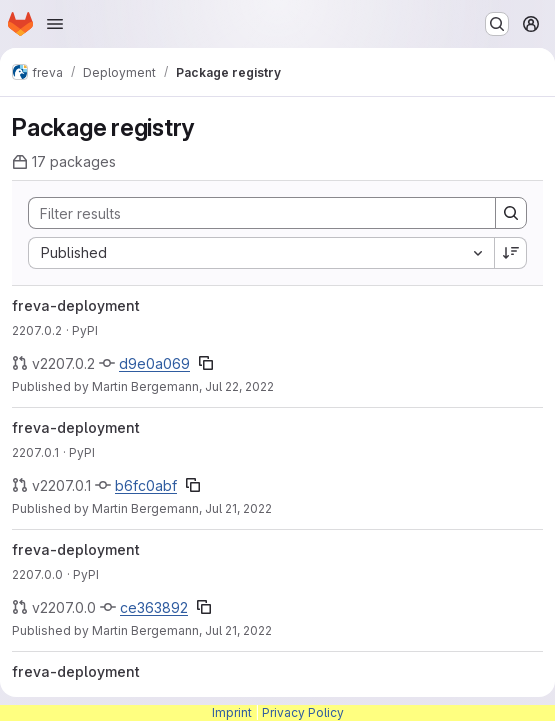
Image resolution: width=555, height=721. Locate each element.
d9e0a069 (154, 363)
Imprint (232, 712)
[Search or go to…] (497, 24)
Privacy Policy (303, 712)
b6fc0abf (146, 485)
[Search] (252, 213)
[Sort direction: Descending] (511, 253)
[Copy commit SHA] (206, 363)
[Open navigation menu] (55, 24)
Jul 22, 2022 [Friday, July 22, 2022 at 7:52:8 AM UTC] (239, 386)
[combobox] (261, 253)
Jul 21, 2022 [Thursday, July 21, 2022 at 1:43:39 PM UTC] (238, 508)
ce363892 (154, 607)
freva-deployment (76, 305)
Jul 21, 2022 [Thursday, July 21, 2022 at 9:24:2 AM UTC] (238, 630)
